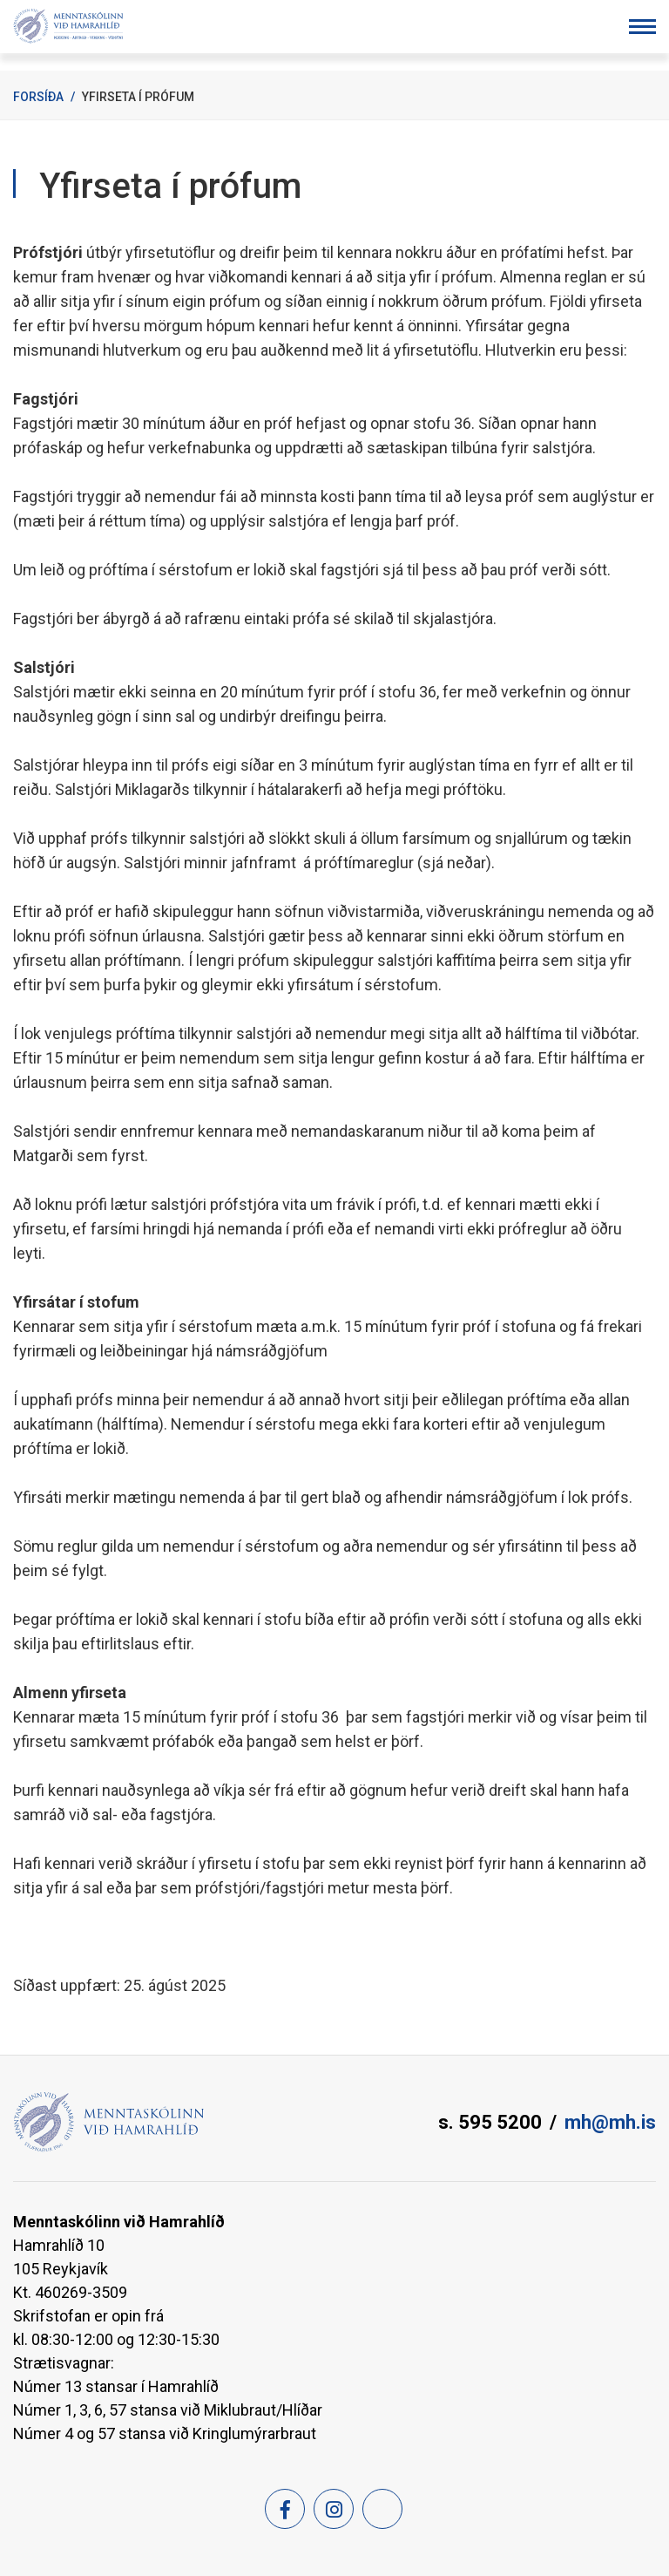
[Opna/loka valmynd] (642, 26)
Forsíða (38, 97)
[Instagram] (334, 2509)
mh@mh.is (610, 2122)
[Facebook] (285, 2509)
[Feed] (382, 2509)
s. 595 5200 (490, 2122)
